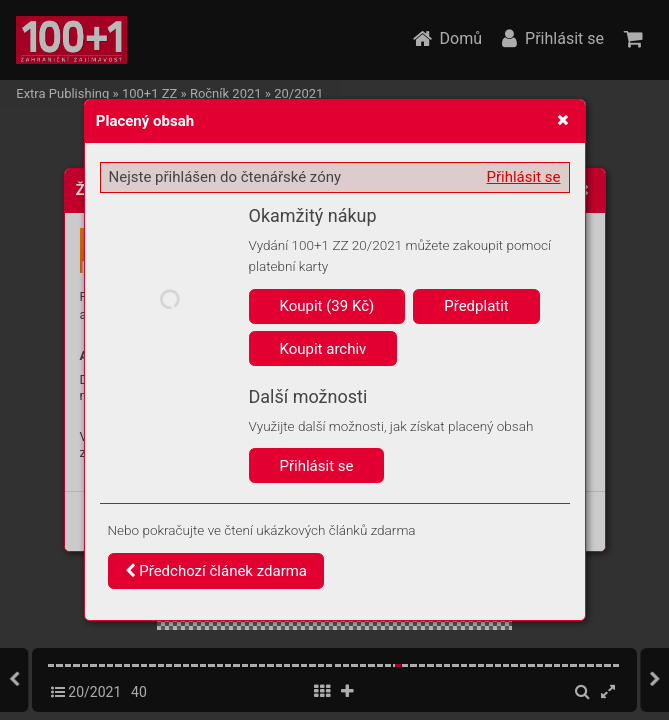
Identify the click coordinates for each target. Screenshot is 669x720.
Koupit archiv (323, 349)
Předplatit (476, 306)
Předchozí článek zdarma (216, 571)
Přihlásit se (524, 177)
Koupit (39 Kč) (327, 306)
